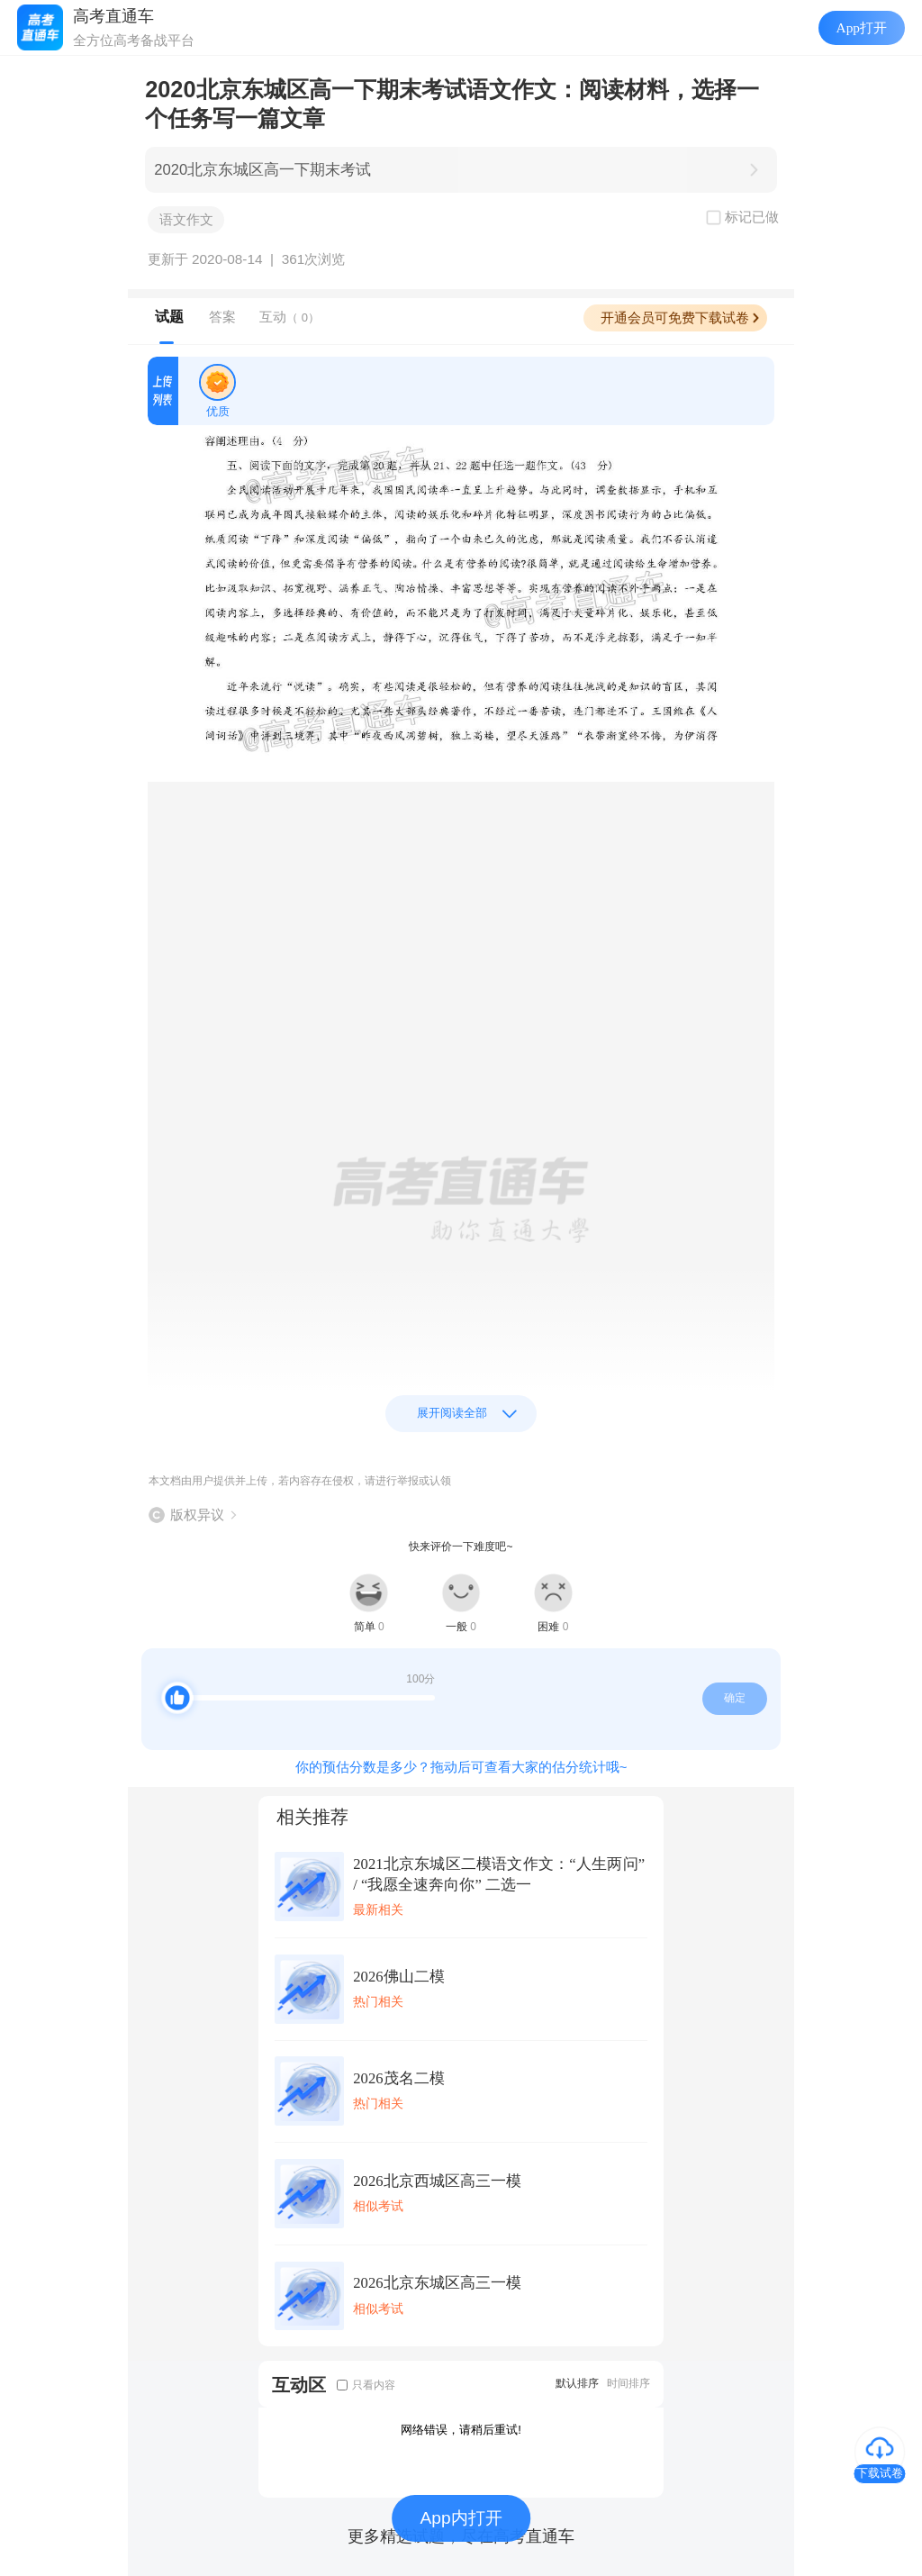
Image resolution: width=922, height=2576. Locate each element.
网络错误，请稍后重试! (461, 2429)
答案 (222, 316)
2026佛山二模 (398, 1976)
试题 (169, 316)
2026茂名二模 (398, 2078)
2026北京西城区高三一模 (436, 2181)
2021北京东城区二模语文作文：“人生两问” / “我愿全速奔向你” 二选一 (499, 1874)
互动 (289, 316)
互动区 (299, 2384)
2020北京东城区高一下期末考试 (262, 169)
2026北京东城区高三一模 (436, 2282)
